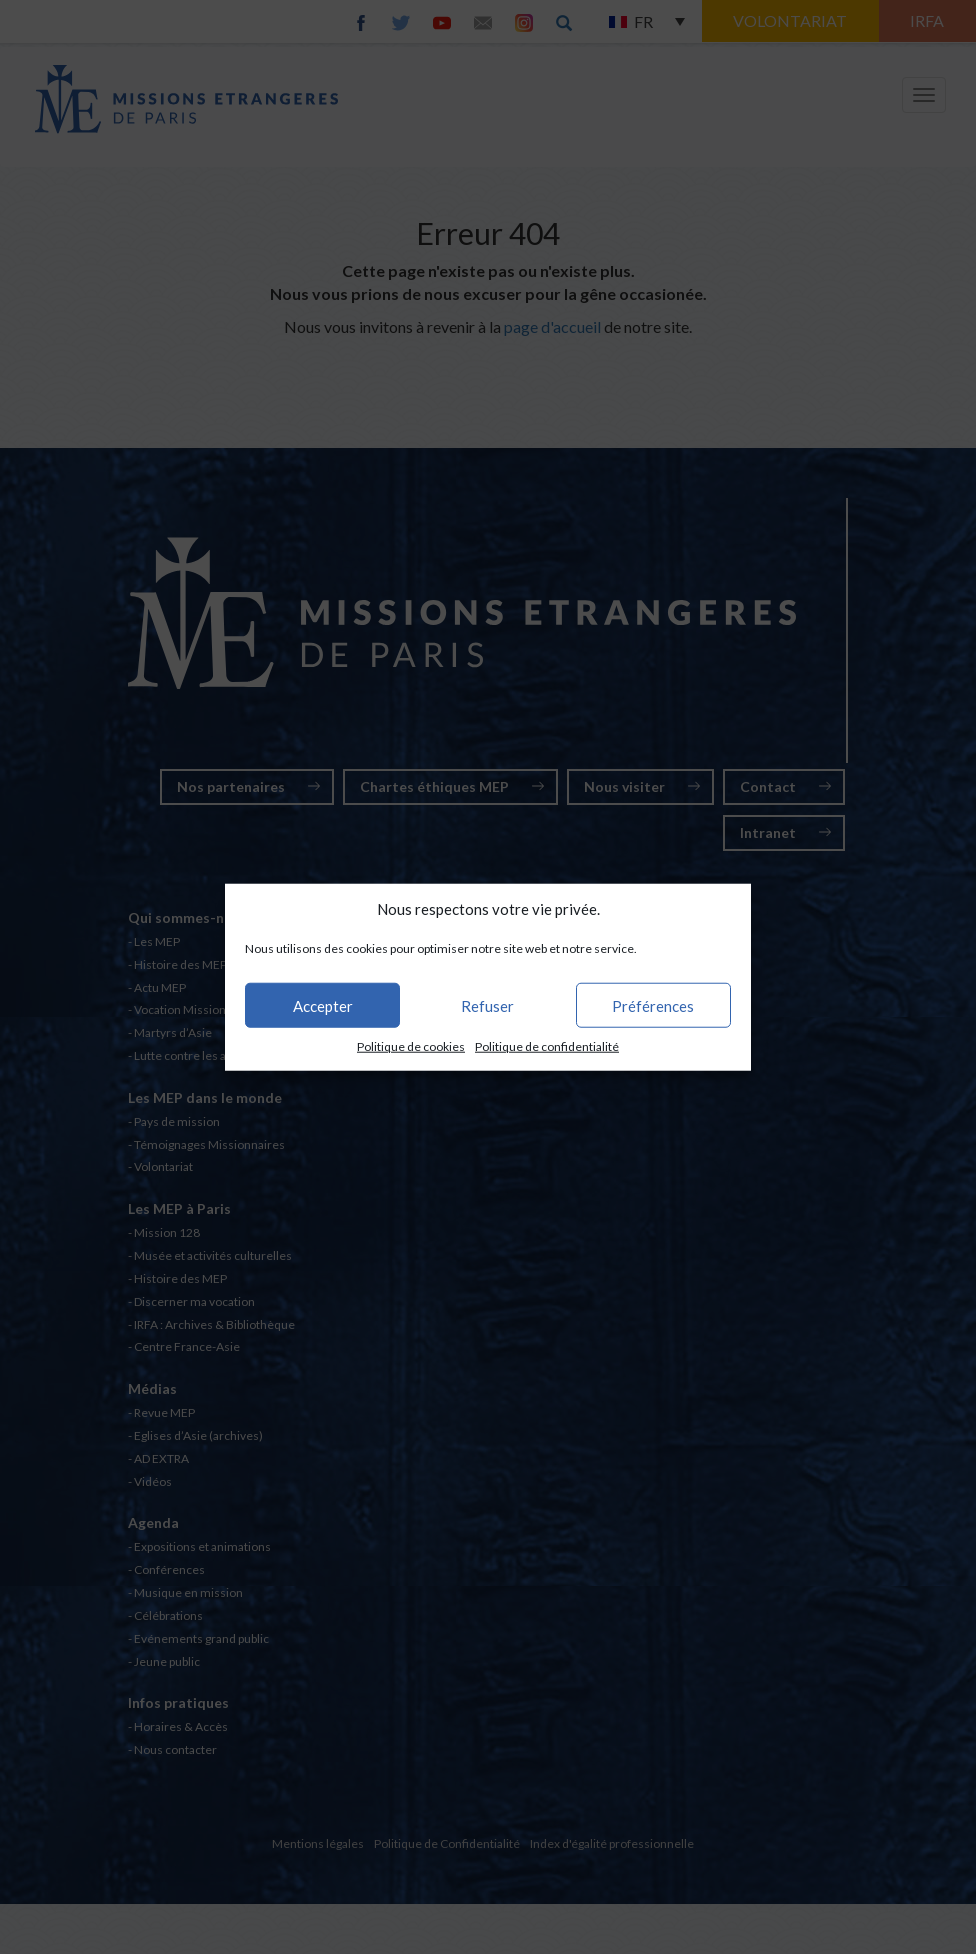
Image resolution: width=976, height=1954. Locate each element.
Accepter (323, 1006)
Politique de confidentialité (547, 1046)
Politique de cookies (411, 1046)
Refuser (487, 1006)
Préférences (653, 1006)
